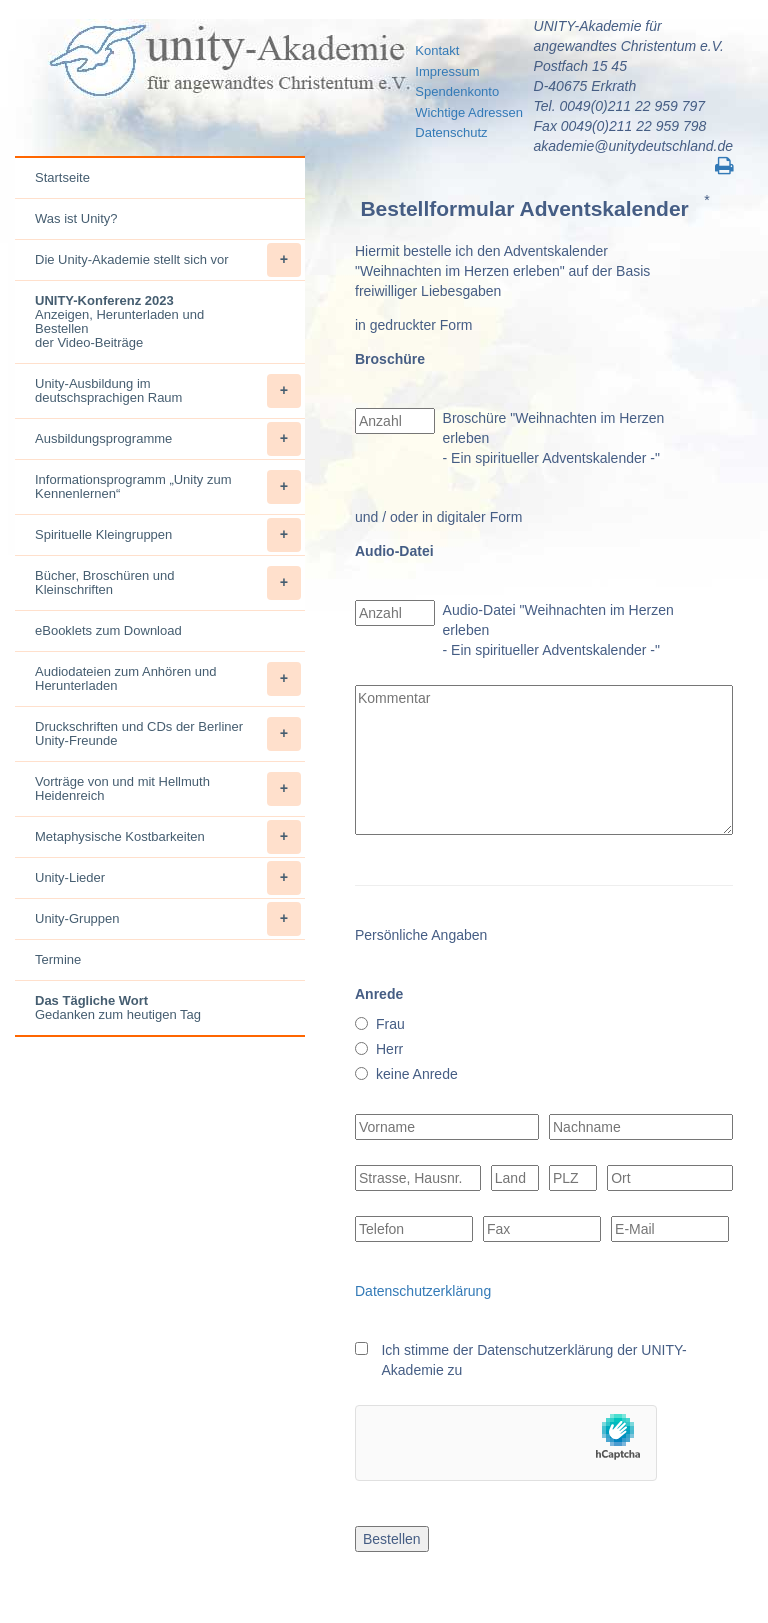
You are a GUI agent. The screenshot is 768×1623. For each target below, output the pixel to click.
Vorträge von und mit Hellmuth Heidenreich (168, 789)
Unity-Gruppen (168, 919)
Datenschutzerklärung (423, 1291)
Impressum (447, 71)
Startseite (62, 177)
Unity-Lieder (168, 878)
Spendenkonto (457, 91)
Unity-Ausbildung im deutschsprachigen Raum (168, 391)
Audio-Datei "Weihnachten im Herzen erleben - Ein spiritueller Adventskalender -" (558, 630)
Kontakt (437, 50)
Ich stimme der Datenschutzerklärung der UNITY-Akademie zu (533, 1360)
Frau (390, 1024)
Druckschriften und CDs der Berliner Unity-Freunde (168, 734)
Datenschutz (451, 132)
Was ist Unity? (76, 218)
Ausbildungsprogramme (168, 439)
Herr (389, 1049)
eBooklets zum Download (108, 630)
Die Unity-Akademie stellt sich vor (168, 260)
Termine (58, 959)
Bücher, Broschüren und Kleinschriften (168, 583)
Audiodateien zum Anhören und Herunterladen (168, 679)
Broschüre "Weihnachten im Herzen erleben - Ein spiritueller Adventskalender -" (554, 438)
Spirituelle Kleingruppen (168, 535)
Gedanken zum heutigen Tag (118, 1007)
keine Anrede (417, 1074)
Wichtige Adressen (469, 112)
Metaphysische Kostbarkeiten (168, 837)
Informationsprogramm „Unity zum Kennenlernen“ (168, 487)
